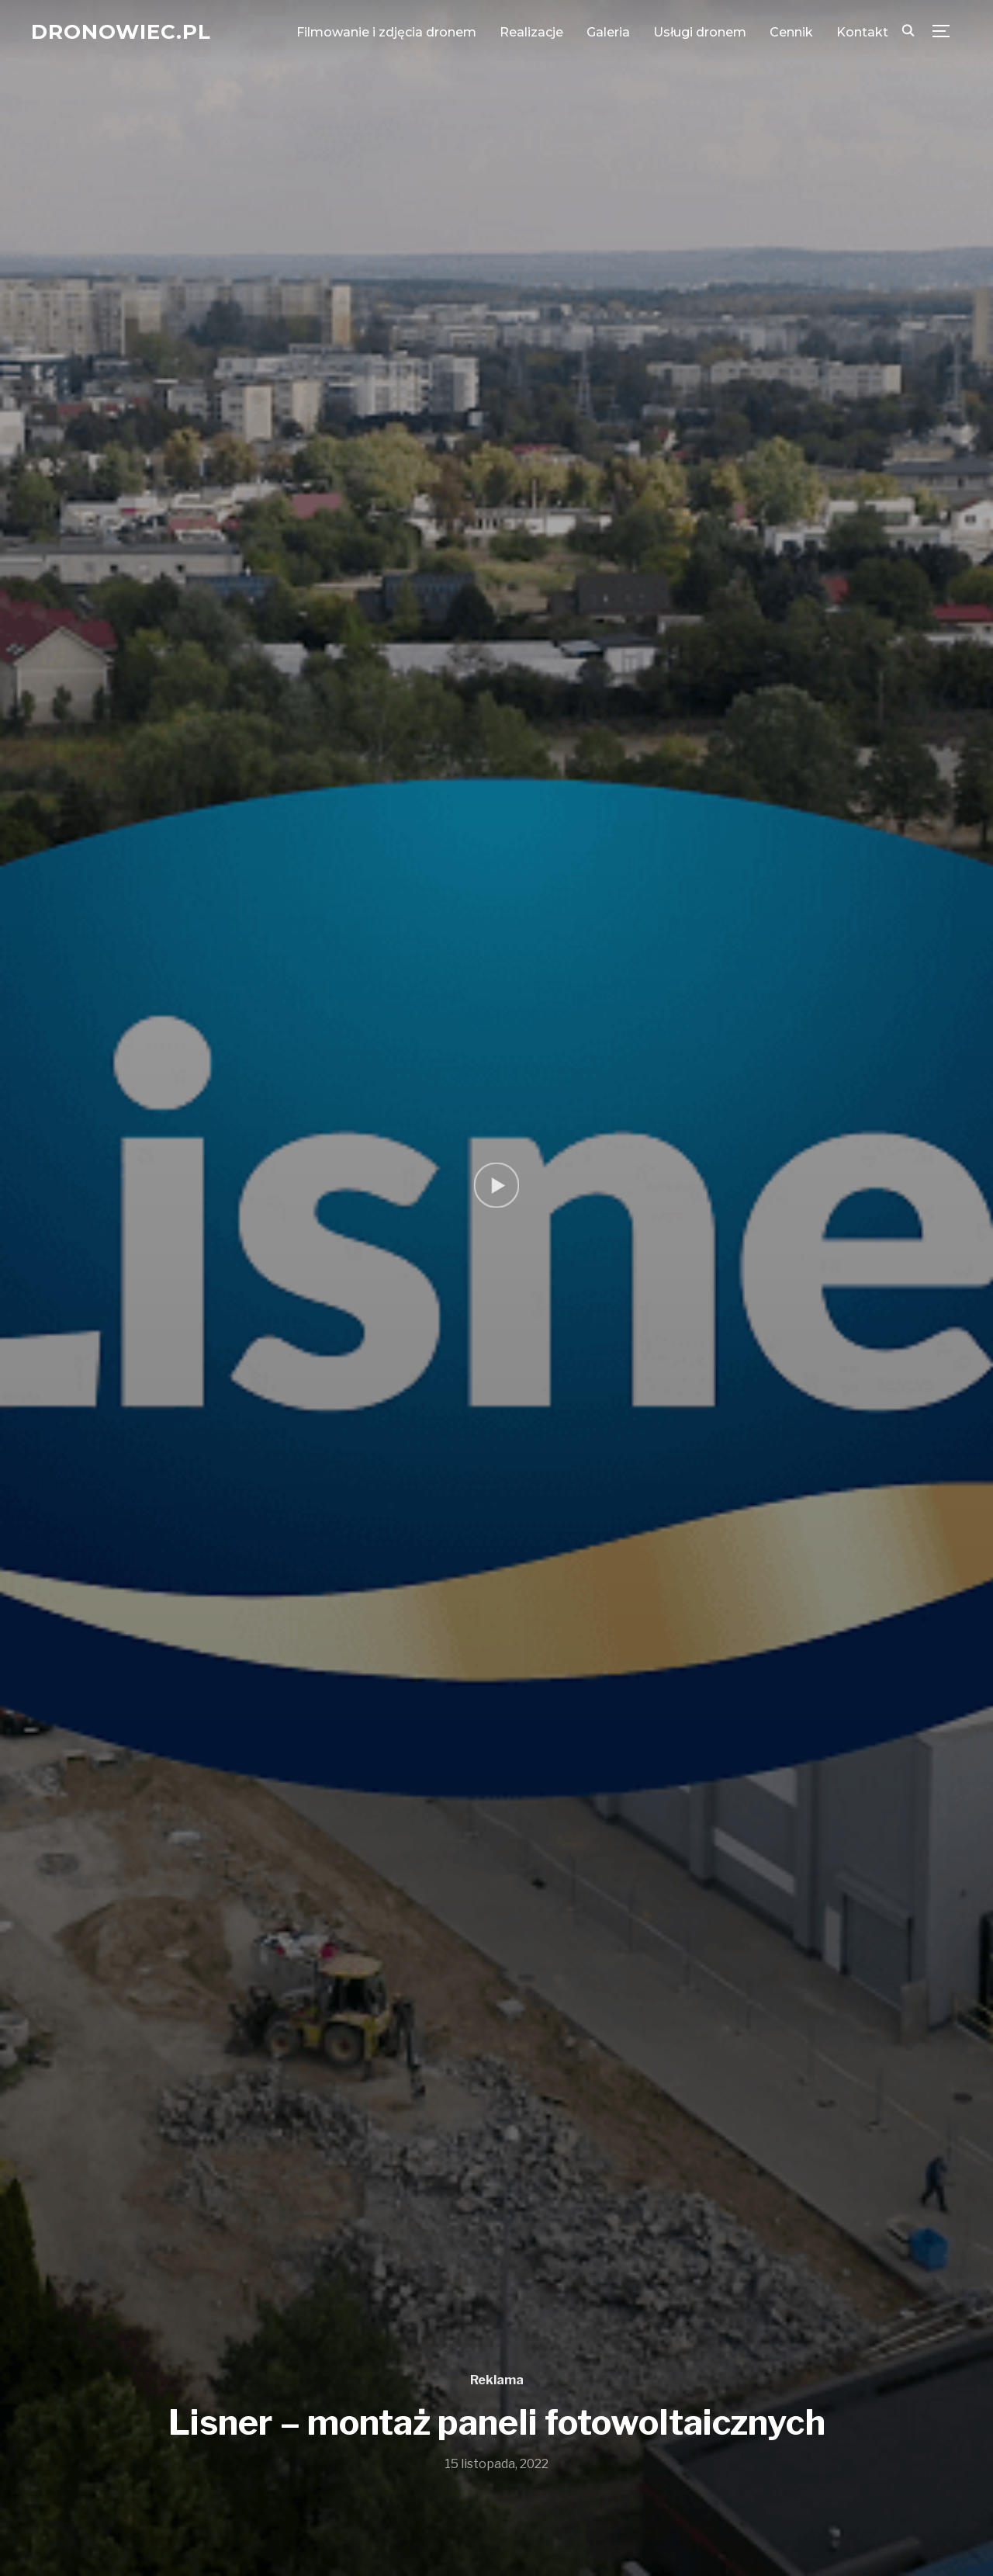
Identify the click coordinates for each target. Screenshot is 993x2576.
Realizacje (531, 32)
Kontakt (862, 32)
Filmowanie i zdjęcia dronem (386, 32)
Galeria (608, 32)
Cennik (791, 32)
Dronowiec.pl (121, 31)
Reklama (497, 2380)
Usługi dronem (699, 32)
